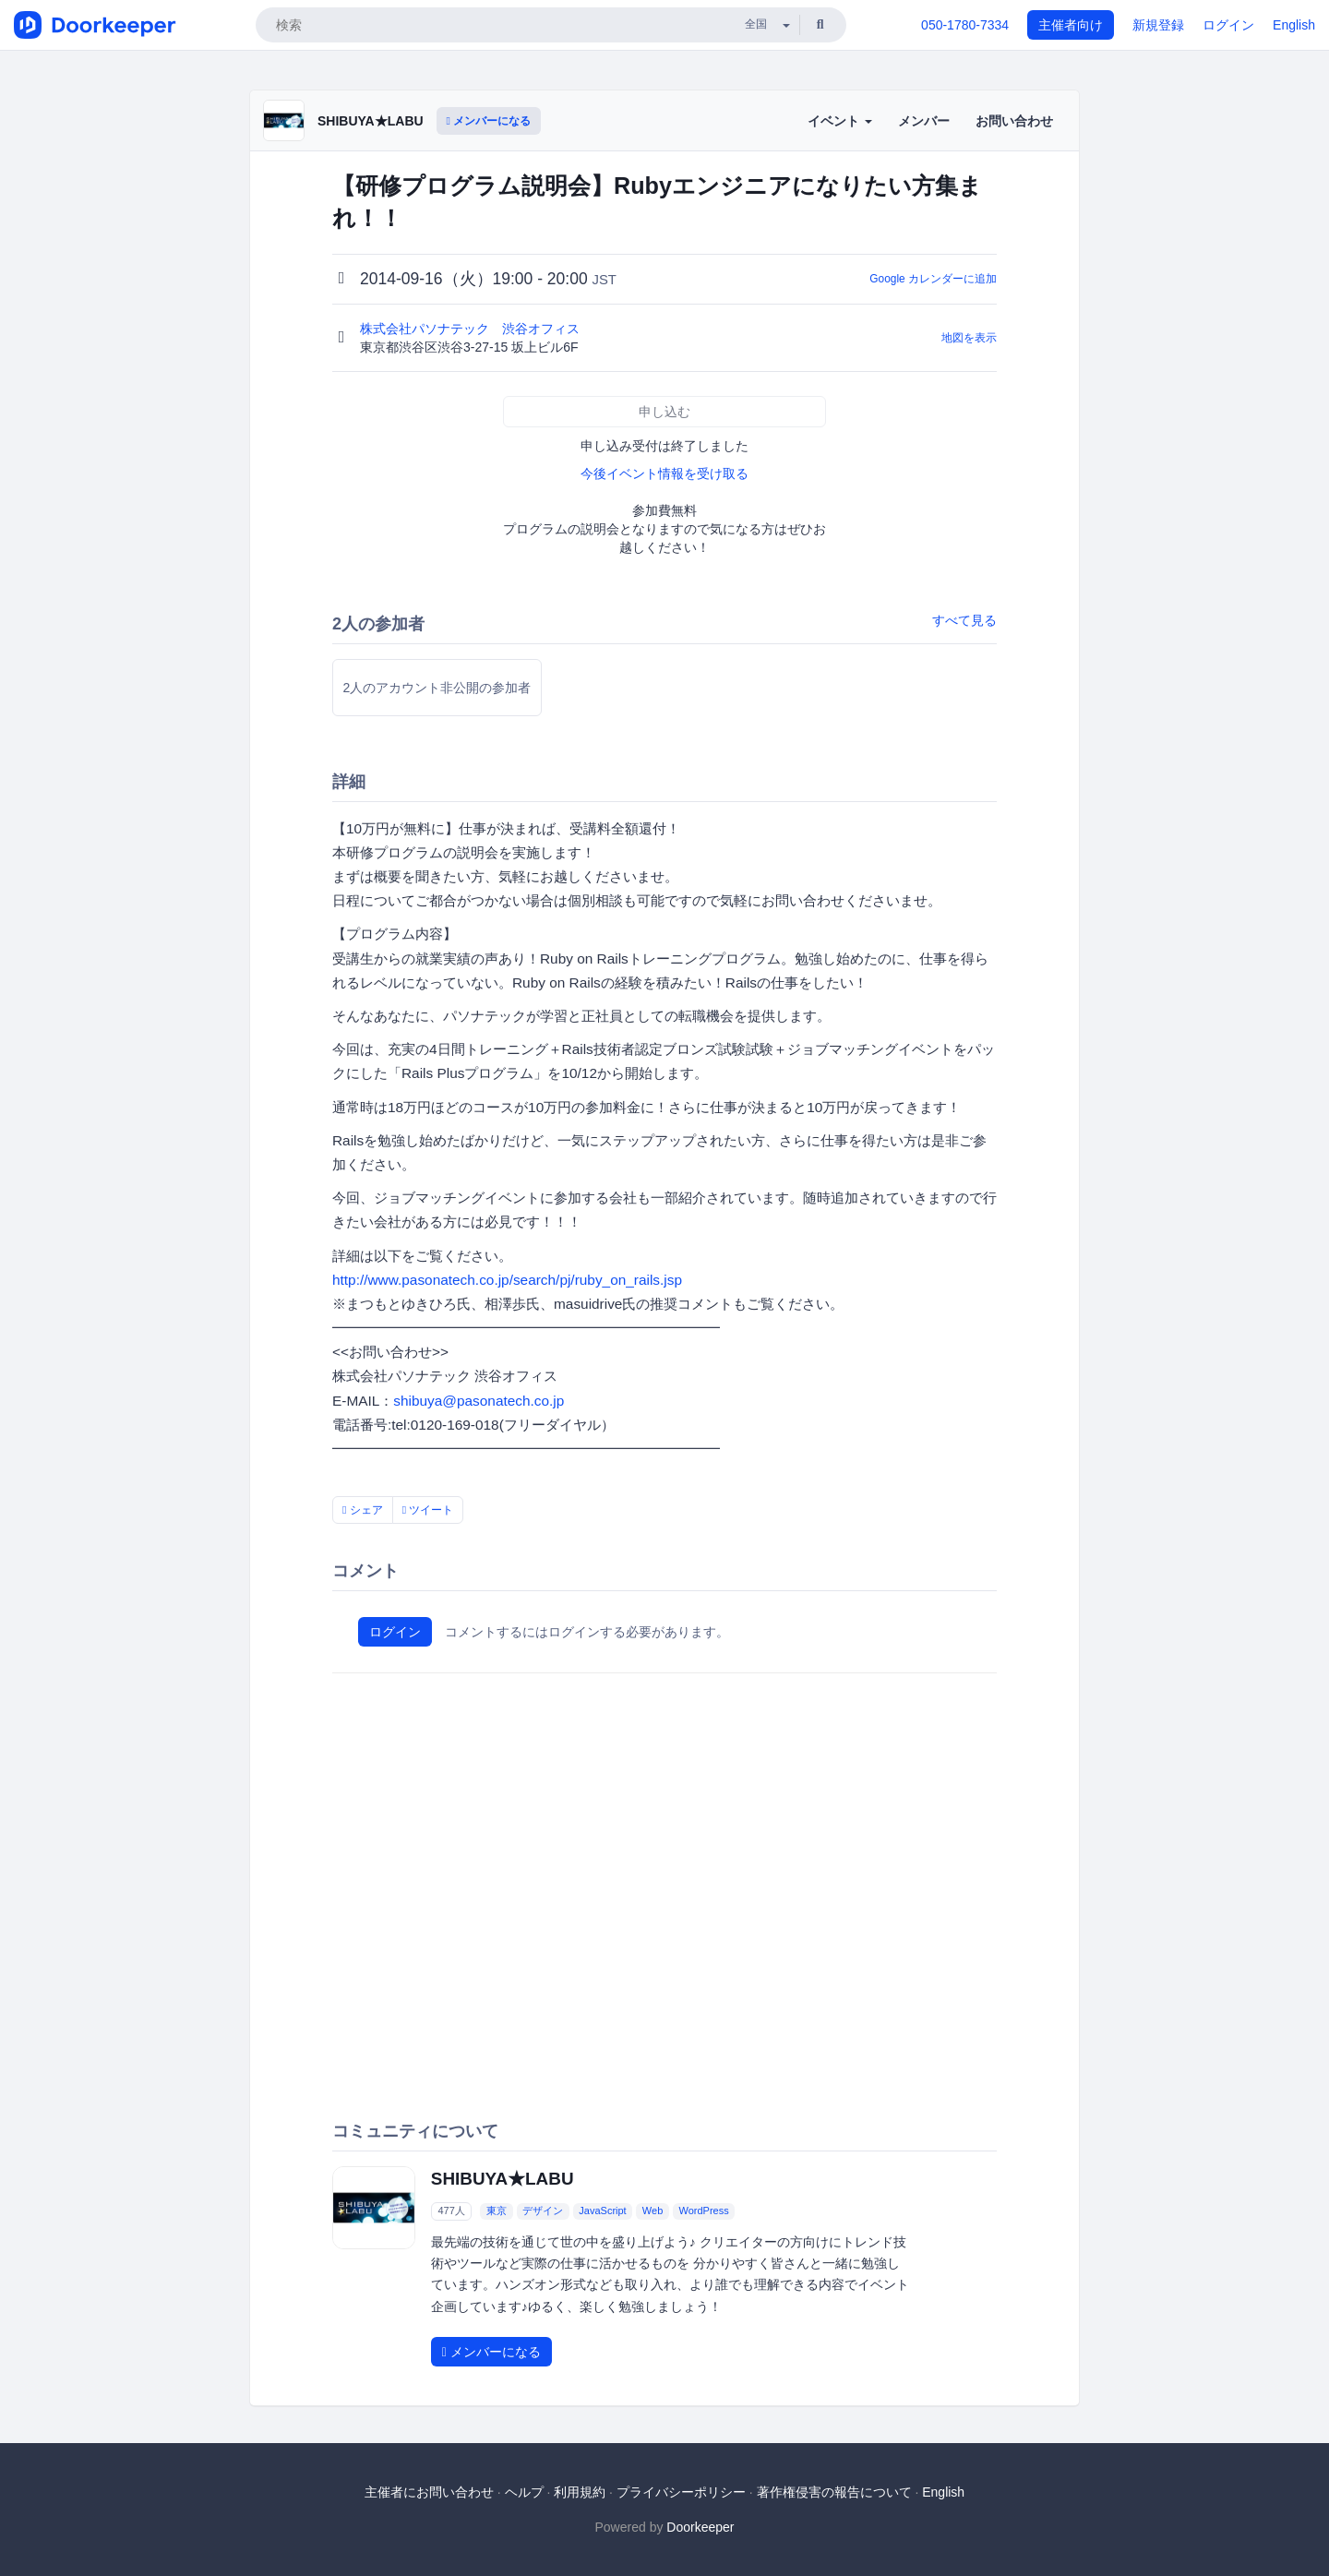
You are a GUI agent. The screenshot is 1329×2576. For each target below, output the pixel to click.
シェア (362, 1510)
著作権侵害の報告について (834, 2492)
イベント (840, 121)
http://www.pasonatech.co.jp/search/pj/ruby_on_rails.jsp (507, 1280)
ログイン (1228, 25)
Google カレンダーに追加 (933, 278)
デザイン (542, 2210)
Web (652, 2210)
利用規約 (579, 2492)
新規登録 (1158, 25)
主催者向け (1070, 25)
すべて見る (964, 620)
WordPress (703, 2210)
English (1294, 25)
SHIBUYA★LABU (370, 121)
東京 (496, 2210)
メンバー (924, 121)
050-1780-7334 (965, 25)
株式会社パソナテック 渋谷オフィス (471, 328)
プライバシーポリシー (681, 2492)
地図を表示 (969, 337)
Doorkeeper (700, 2527)
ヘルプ (524, 2492)
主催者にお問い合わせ (429, 2492)
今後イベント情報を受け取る (664, 473)
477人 (450, 2210)
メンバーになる (489, 120)
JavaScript (602, 2210)
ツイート (428, 1510)
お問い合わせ (1014, 121)
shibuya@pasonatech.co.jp (478, 1400)
